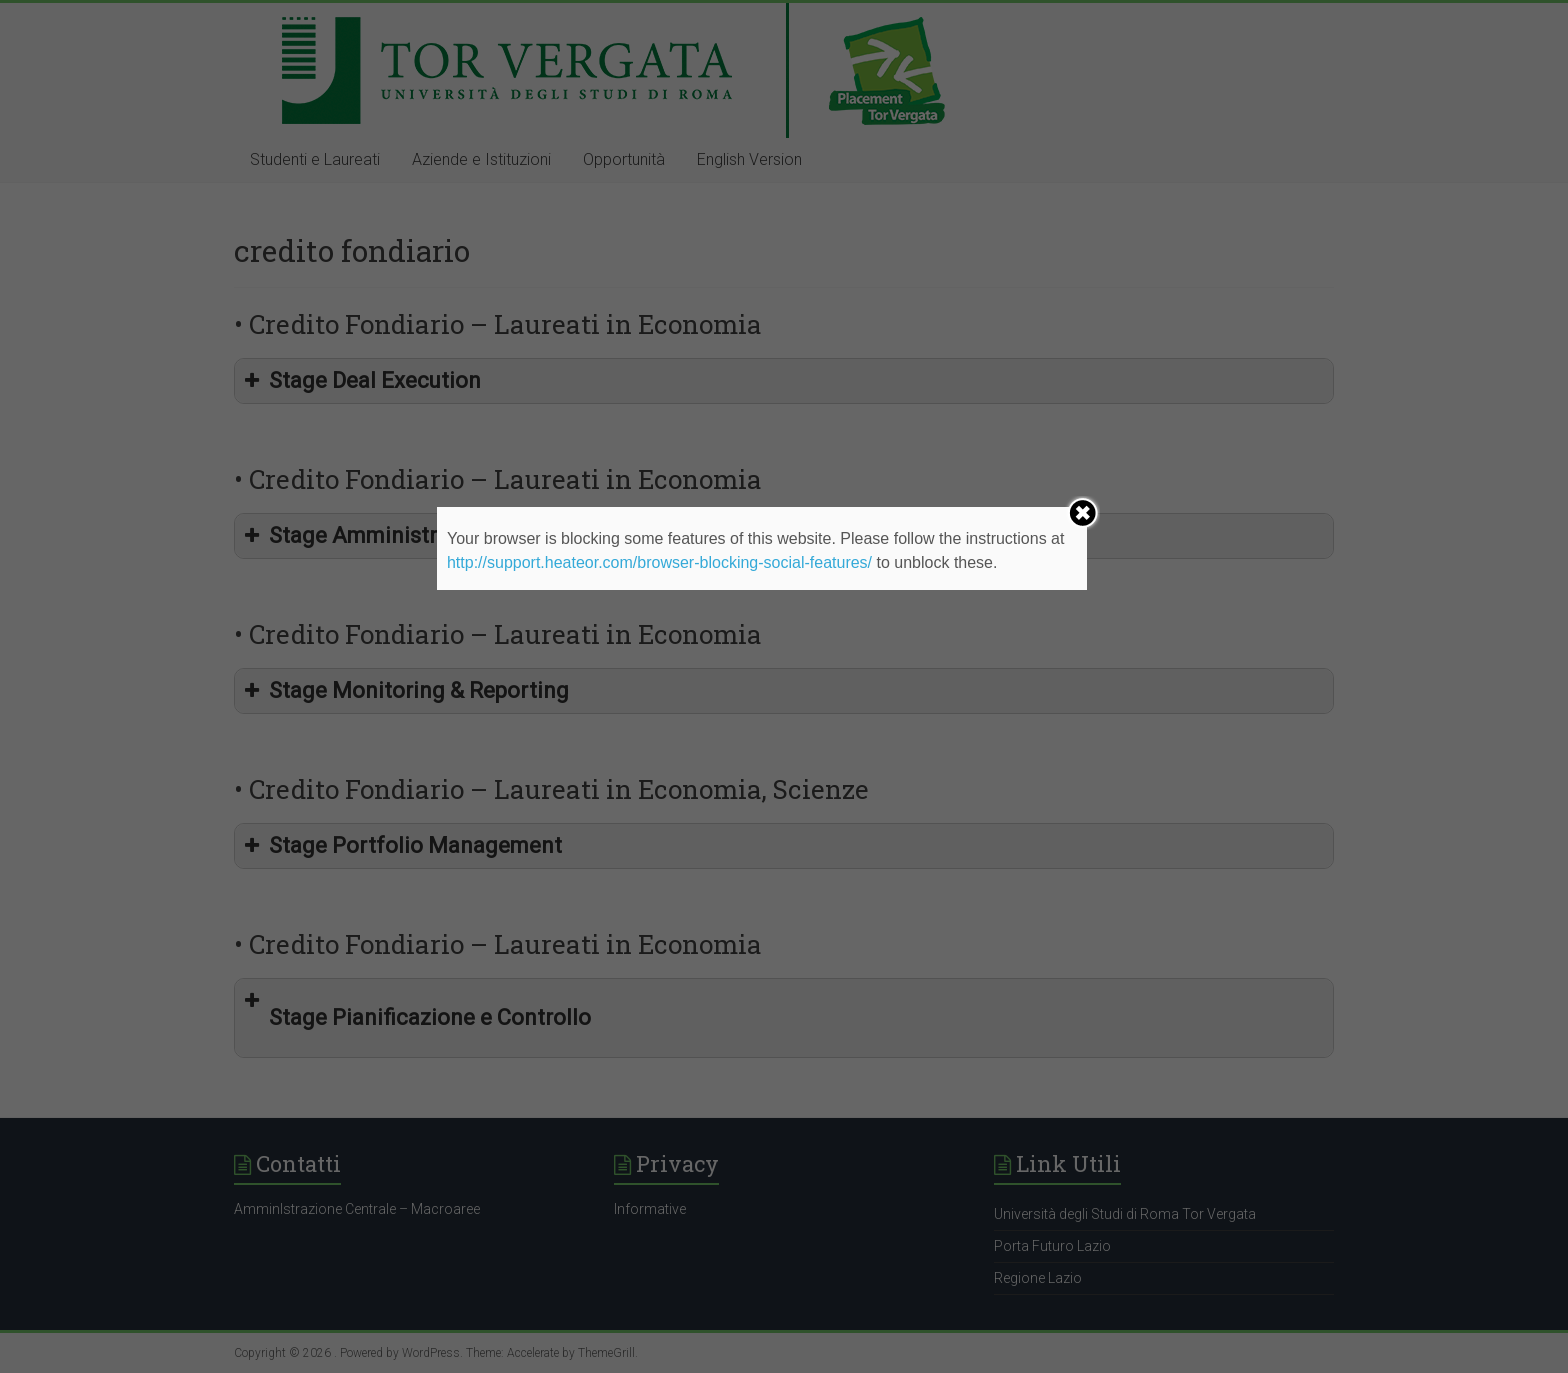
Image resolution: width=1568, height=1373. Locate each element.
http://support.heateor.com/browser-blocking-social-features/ (659, 562)
